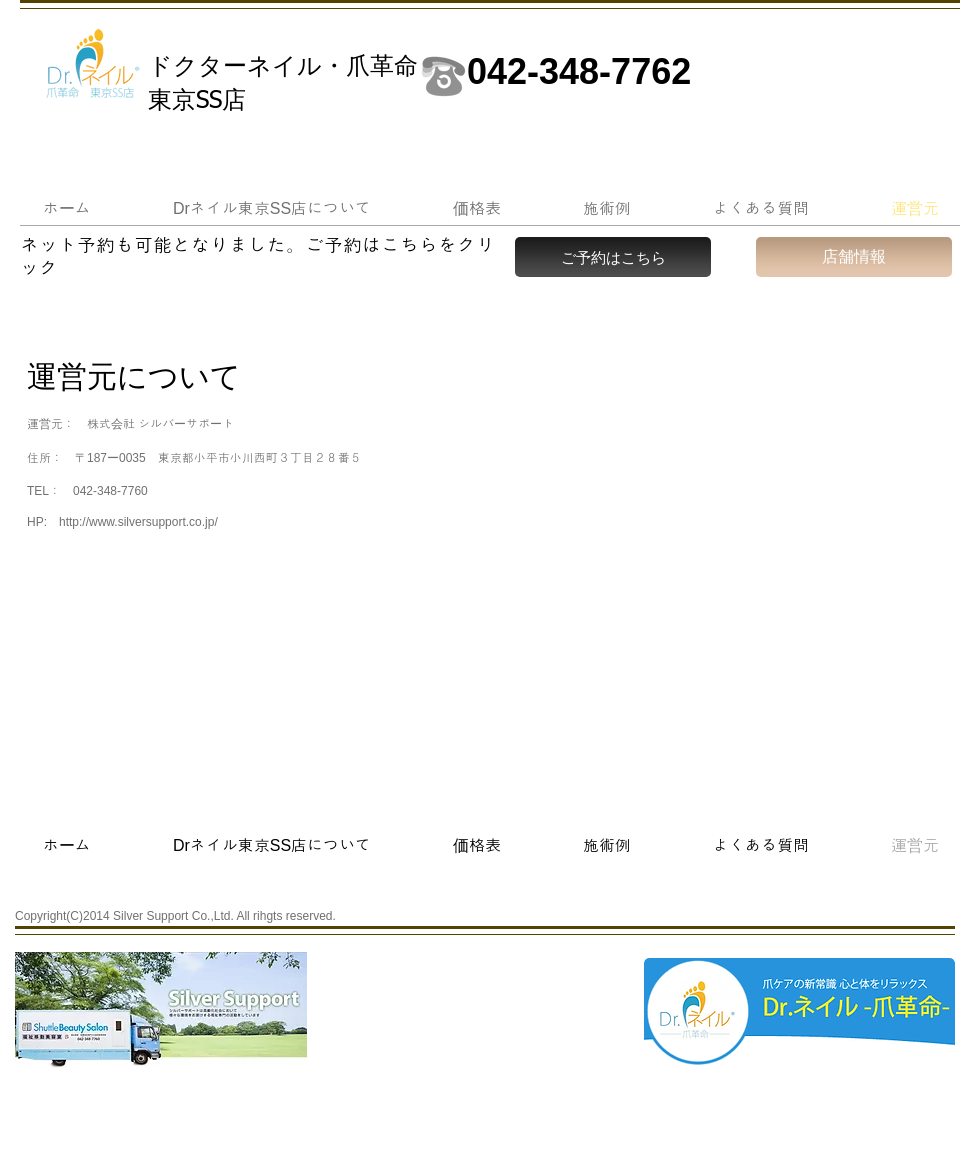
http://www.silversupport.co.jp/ (138, 522)
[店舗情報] (854, 257)
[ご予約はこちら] (613, 257)
